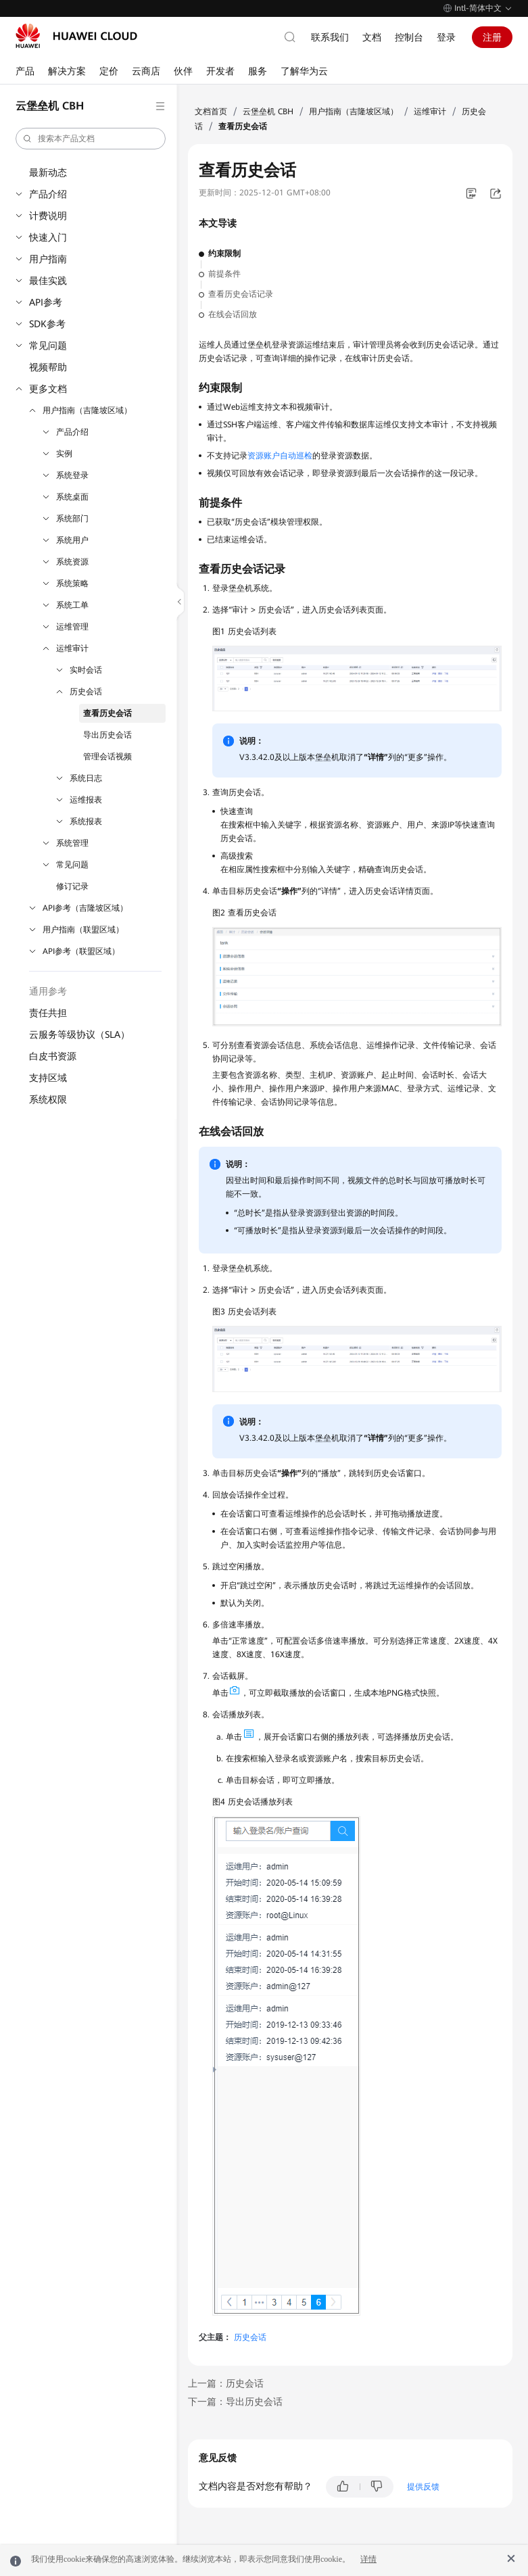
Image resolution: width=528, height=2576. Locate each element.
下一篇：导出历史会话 (235, 2401)
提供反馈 (423, 2486)
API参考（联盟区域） (81, 951)
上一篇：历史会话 (226, 2383)
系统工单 (72, 605)
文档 (371, 37)
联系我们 (330, 37)
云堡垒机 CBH (268, 111)
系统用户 (72, 540)
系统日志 (86, 778)
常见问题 (48, 345)
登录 (446, 37)
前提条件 (224, 274)
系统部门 (72, 518)
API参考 (45, 302)
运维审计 (72, 648)
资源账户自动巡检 (279, 455)
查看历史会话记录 (240, 294)
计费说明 (48, 215)
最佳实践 (48, 280)
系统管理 (72, 843)
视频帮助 (48, 367)
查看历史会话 (107, 713)
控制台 (409, 37)
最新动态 (48, 172)
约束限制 (224, 253)
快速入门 (48, 237)
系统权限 (48, 1099)
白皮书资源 (52, 1056)
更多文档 (48, 388)
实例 (64, 453)
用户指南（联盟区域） (83, 929)
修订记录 (72, 886)
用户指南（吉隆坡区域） (87, 410)
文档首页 (211, 111)
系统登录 (72, 475)
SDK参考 (47, 323)
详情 (368, 2559)
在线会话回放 (232, 314)
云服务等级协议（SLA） (79, 1034)
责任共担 (48, 1012)
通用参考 (48, 991)
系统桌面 (72, 497)
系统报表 (86, 821)
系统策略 (72, 583)
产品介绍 (48, 194)
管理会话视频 (107, 756)
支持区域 (48, 1077)
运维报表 (86, 800)
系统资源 (72, 562)
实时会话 (86, 670)
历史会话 (86, 691)
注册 (492, 37)
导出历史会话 (107, 735)
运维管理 (72, 626)
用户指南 (48, 259)
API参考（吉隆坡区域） (85, 908)
